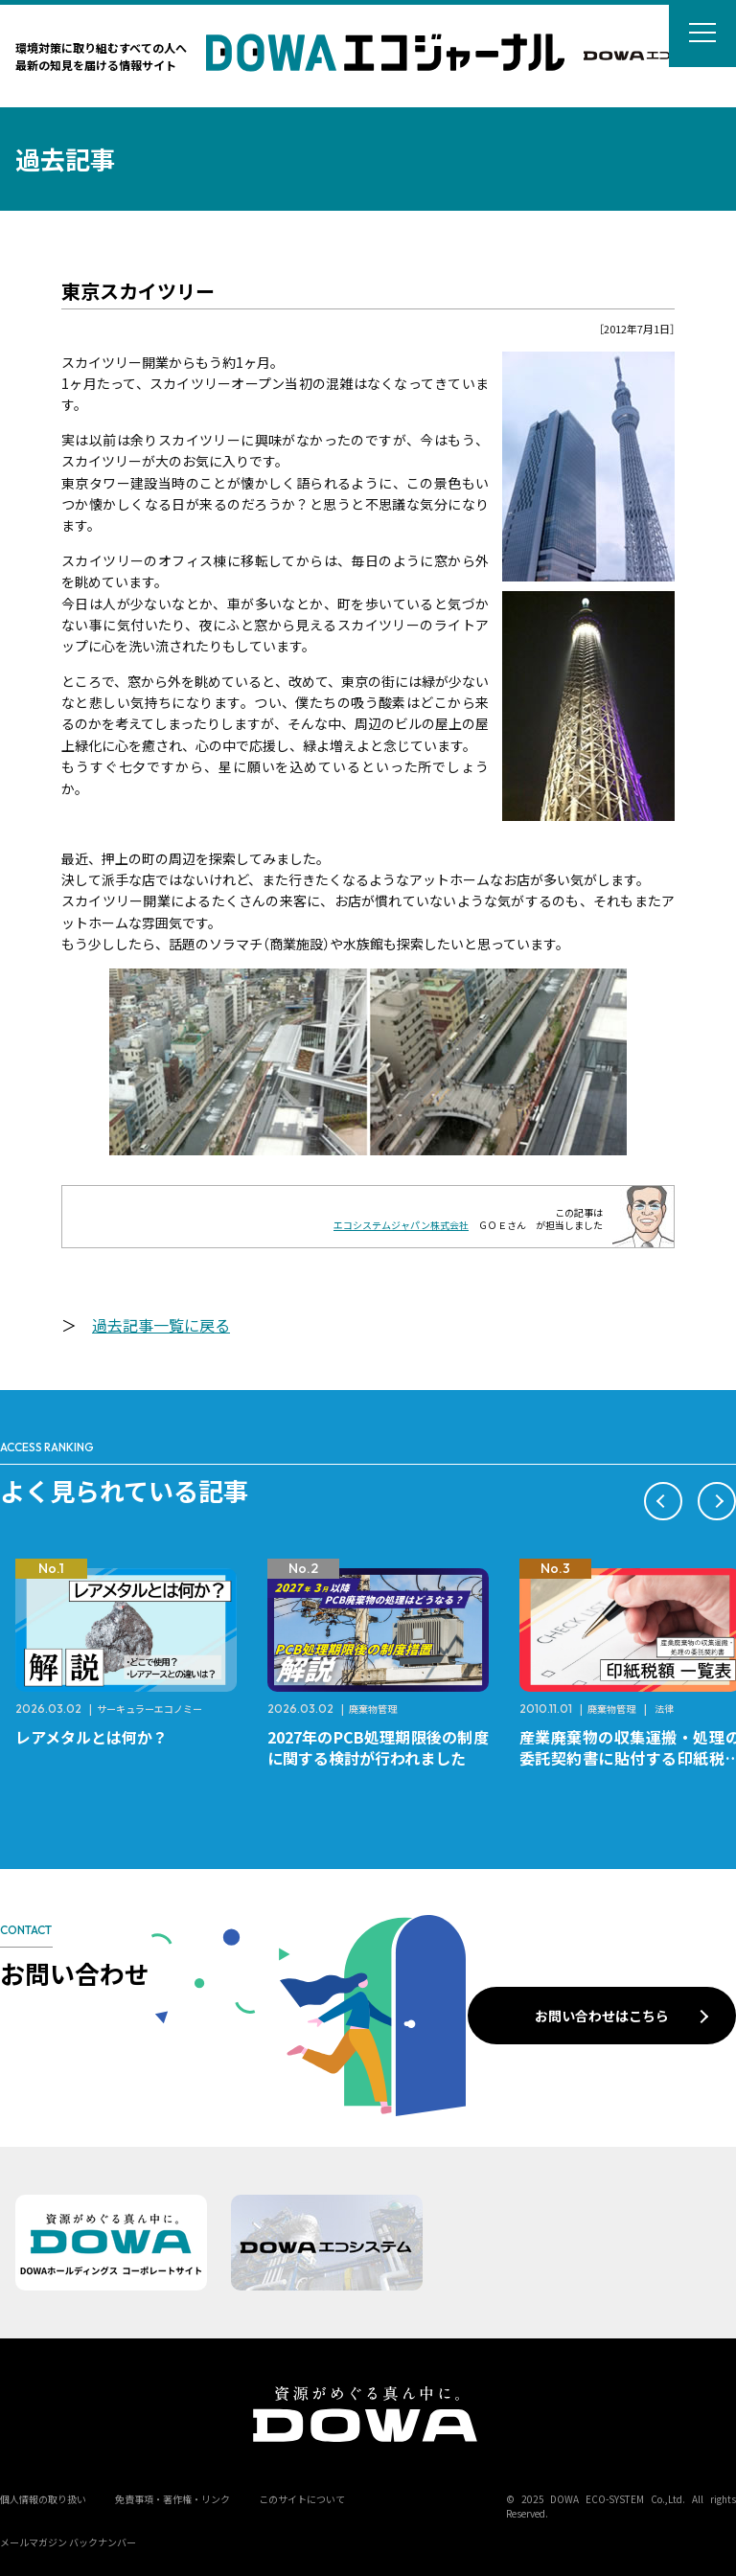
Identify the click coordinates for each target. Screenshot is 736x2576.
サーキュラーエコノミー (149, 1708)
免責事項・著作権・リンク (172, 2499)
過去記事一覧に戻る (161, 1324)
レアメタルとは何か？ (91, 1736)
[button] (663, 1501)
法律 (664, 1708)
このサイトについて (302, 2499)
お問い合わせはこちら (602, 2015)
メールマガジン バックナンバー (68, 2542)
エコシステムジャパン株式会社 (401, 1225)
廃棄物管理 (373, 1708)
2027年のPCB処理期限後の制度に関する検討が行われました (378, 1747)
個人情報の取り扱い (43, 2499)
